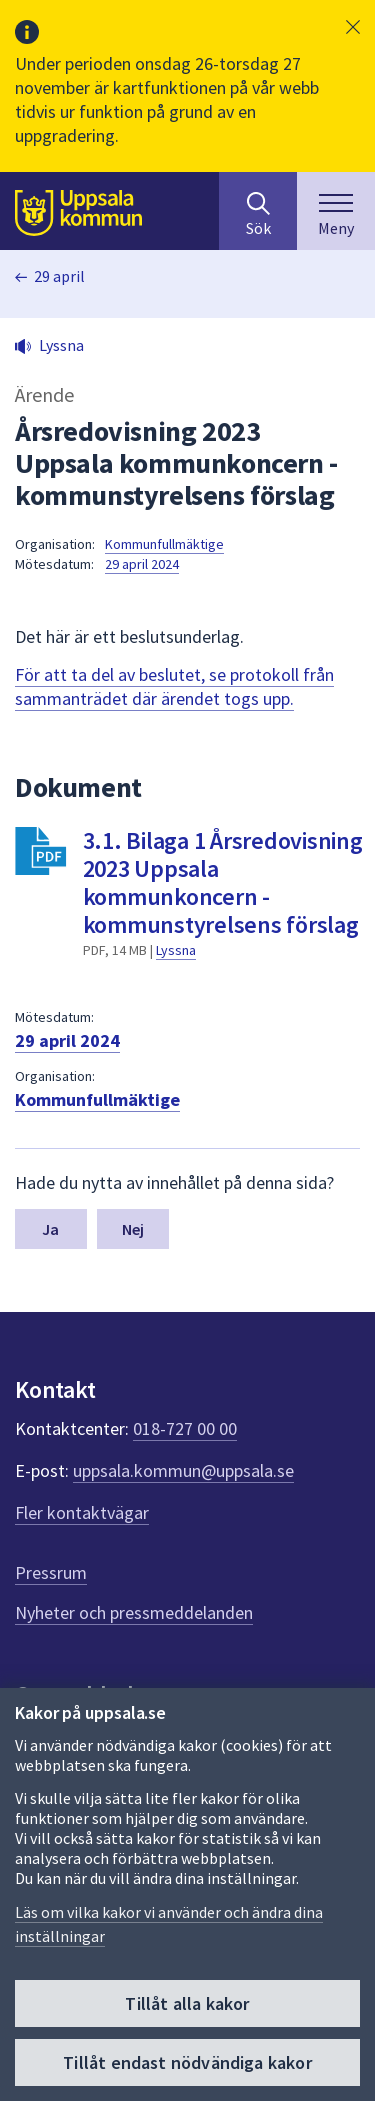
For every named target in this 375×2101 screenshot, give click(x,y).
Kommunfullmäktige (164, 544)
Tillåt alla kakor (187, 2003)
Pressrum (51, 1572)
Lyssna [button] (61, 345)
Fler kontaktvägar (82, 1512)
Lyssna (176, 950)
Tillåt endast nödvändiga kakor (187, 2062)
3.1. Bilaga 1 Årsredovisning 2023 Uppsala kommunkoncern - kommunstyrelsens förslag (223, 882)
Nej (133, 1229)
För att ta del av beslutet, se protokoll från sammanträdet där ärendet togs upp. (174, 686)
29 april (59, 276)
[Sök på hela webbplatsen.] (258, 211)
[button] (353, 27)
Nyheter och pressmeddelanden (134, 1612)
